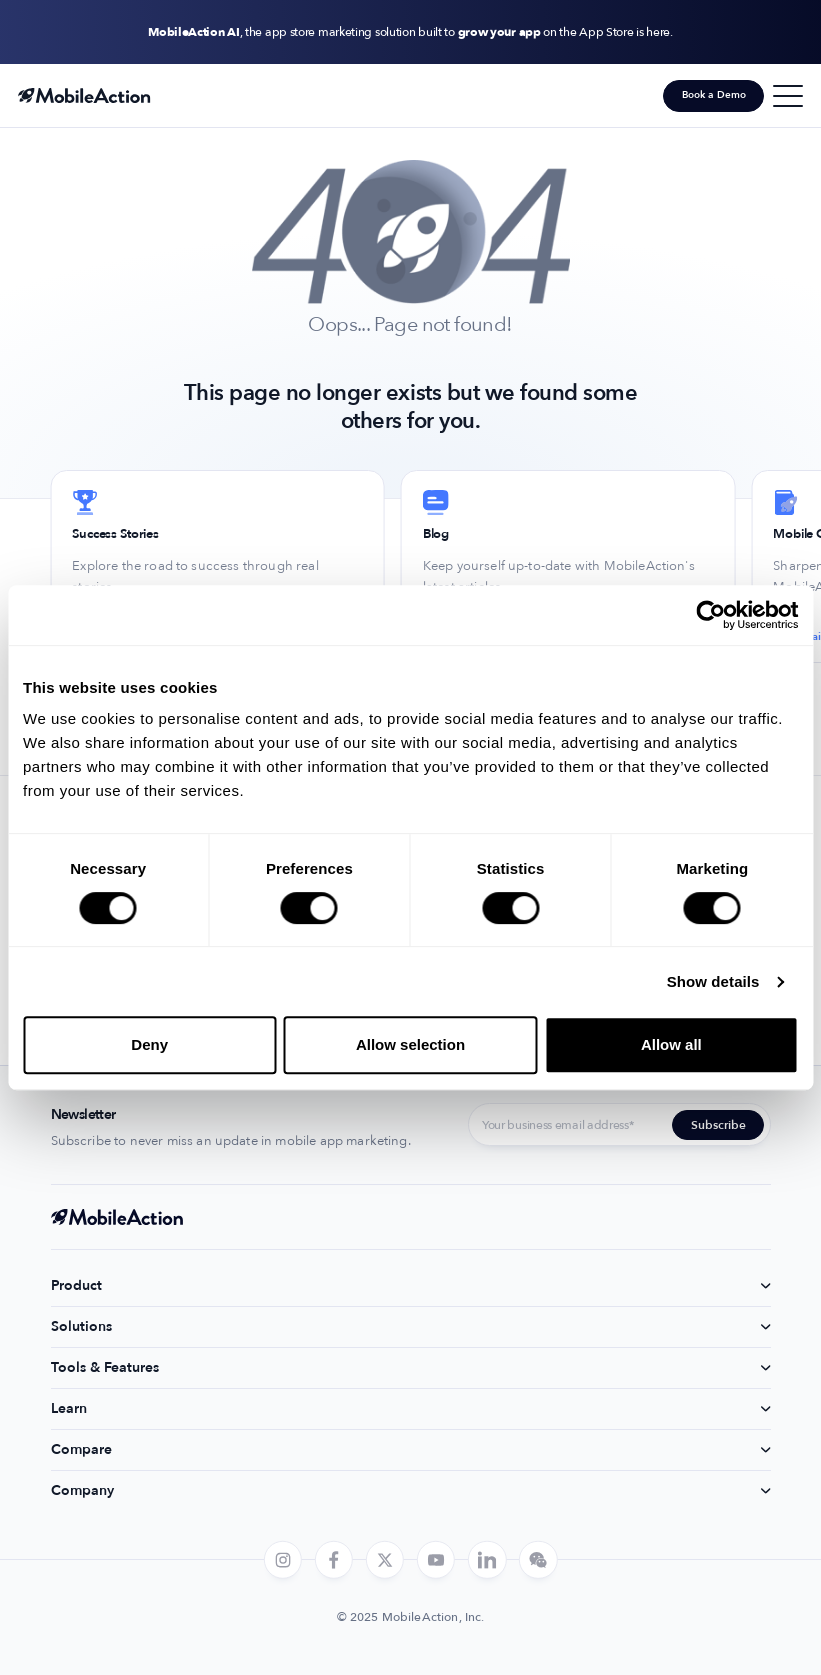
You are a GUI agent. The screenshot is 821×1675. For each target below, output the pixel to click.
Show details (713, 981)
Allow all (671, 1044)
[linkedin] (487, 1560)
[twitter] (385, 1560)
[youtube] (436, 1560)
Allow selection (410, 1044)
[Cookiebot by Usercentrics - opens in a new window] (710, 615)
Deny (149, 1044)
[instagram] (282, 1560)
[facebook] (334, 1560)
